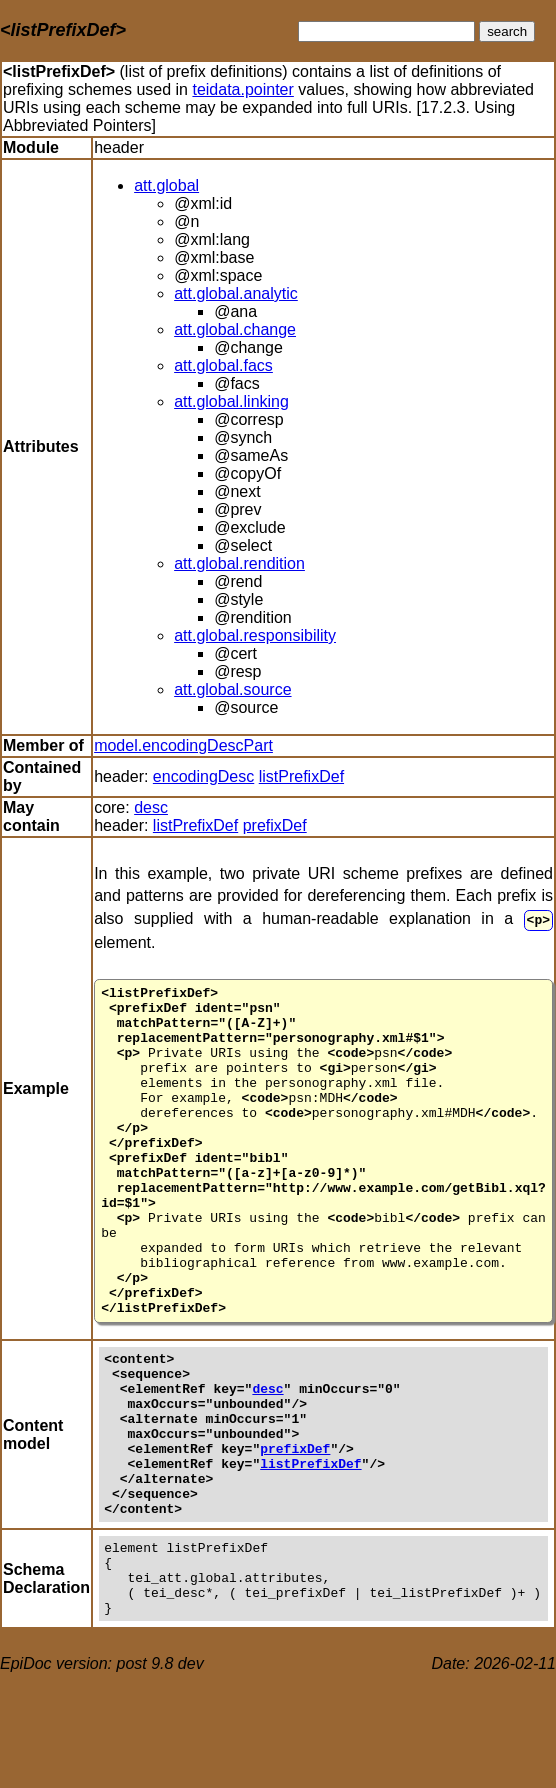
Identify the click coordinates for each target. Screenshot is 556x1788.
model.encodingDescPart (183, 745)
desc (151, 807)
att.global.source (232, 689)
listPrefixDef (301, 776)
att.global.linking (231, 401)
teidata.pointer (242, 89)
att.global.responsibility (255, 635)
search (507, 31)
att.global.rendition (239, 563)
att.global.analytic (236, 293)
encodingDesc (203, 776)
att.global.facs (223, 365)
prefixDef (275, 825)
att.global (166, 185)
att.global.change (235, 329)
